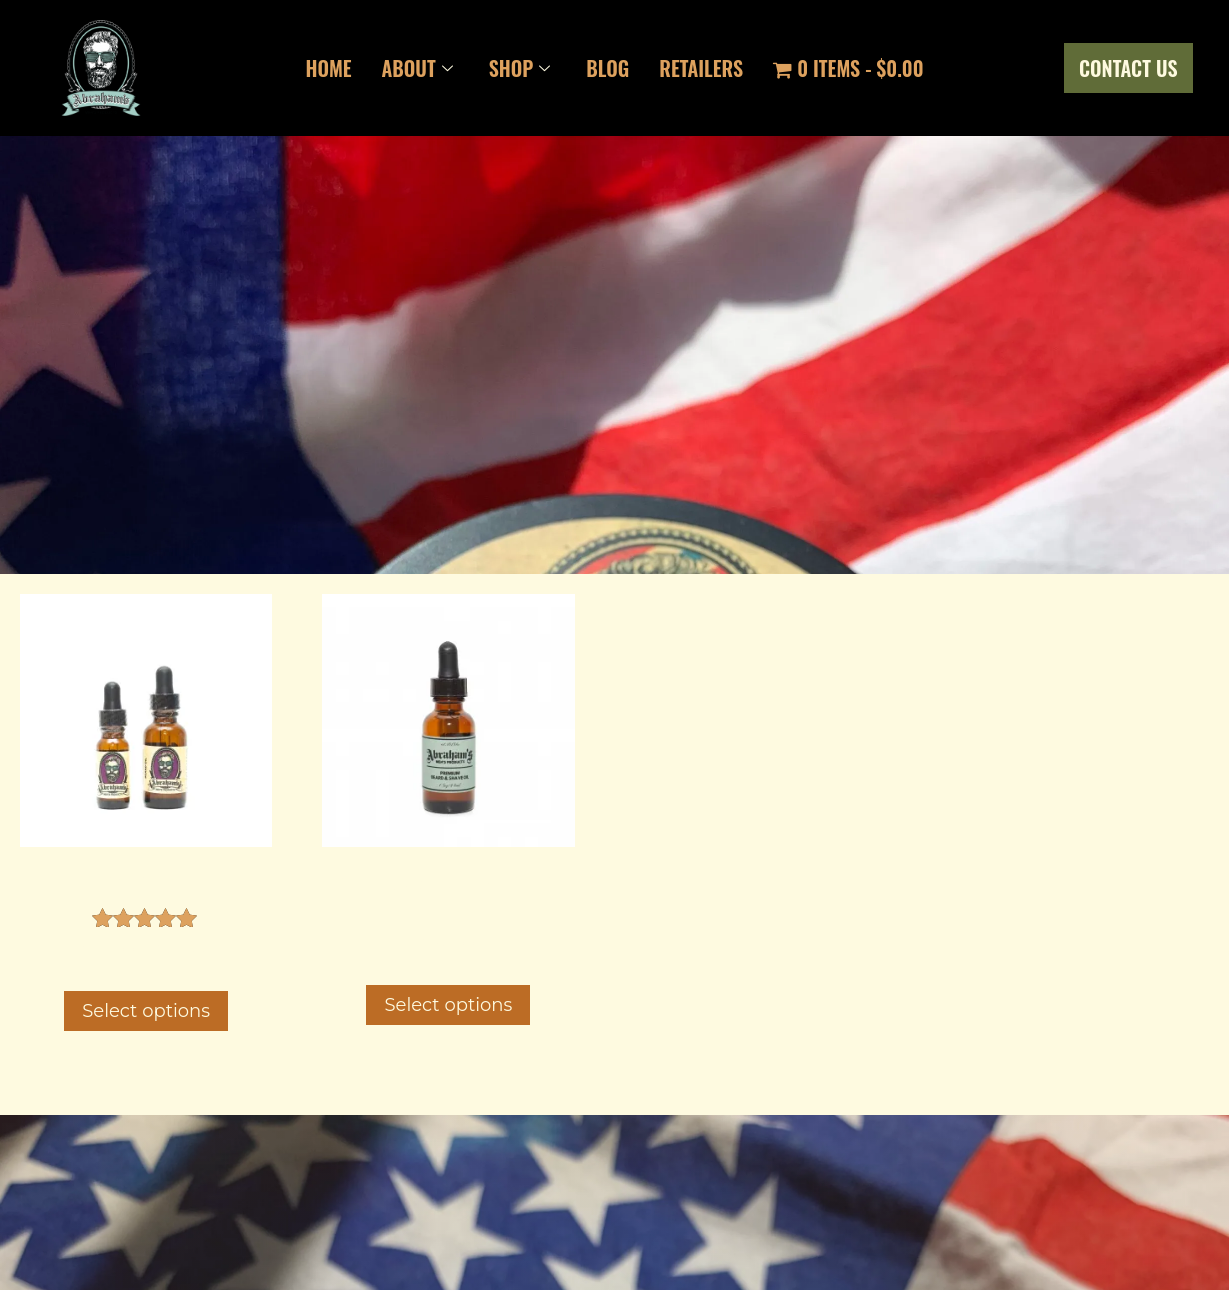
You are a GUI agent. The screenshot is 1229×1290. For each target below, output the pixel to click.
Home (328, 68)
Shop (520, 68)
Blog (607, 68)
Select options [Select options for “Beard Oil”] (146, 1011)
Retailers (701, 68)
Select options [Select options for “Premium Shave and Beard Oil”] (448, 1005)
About (417, 68)
